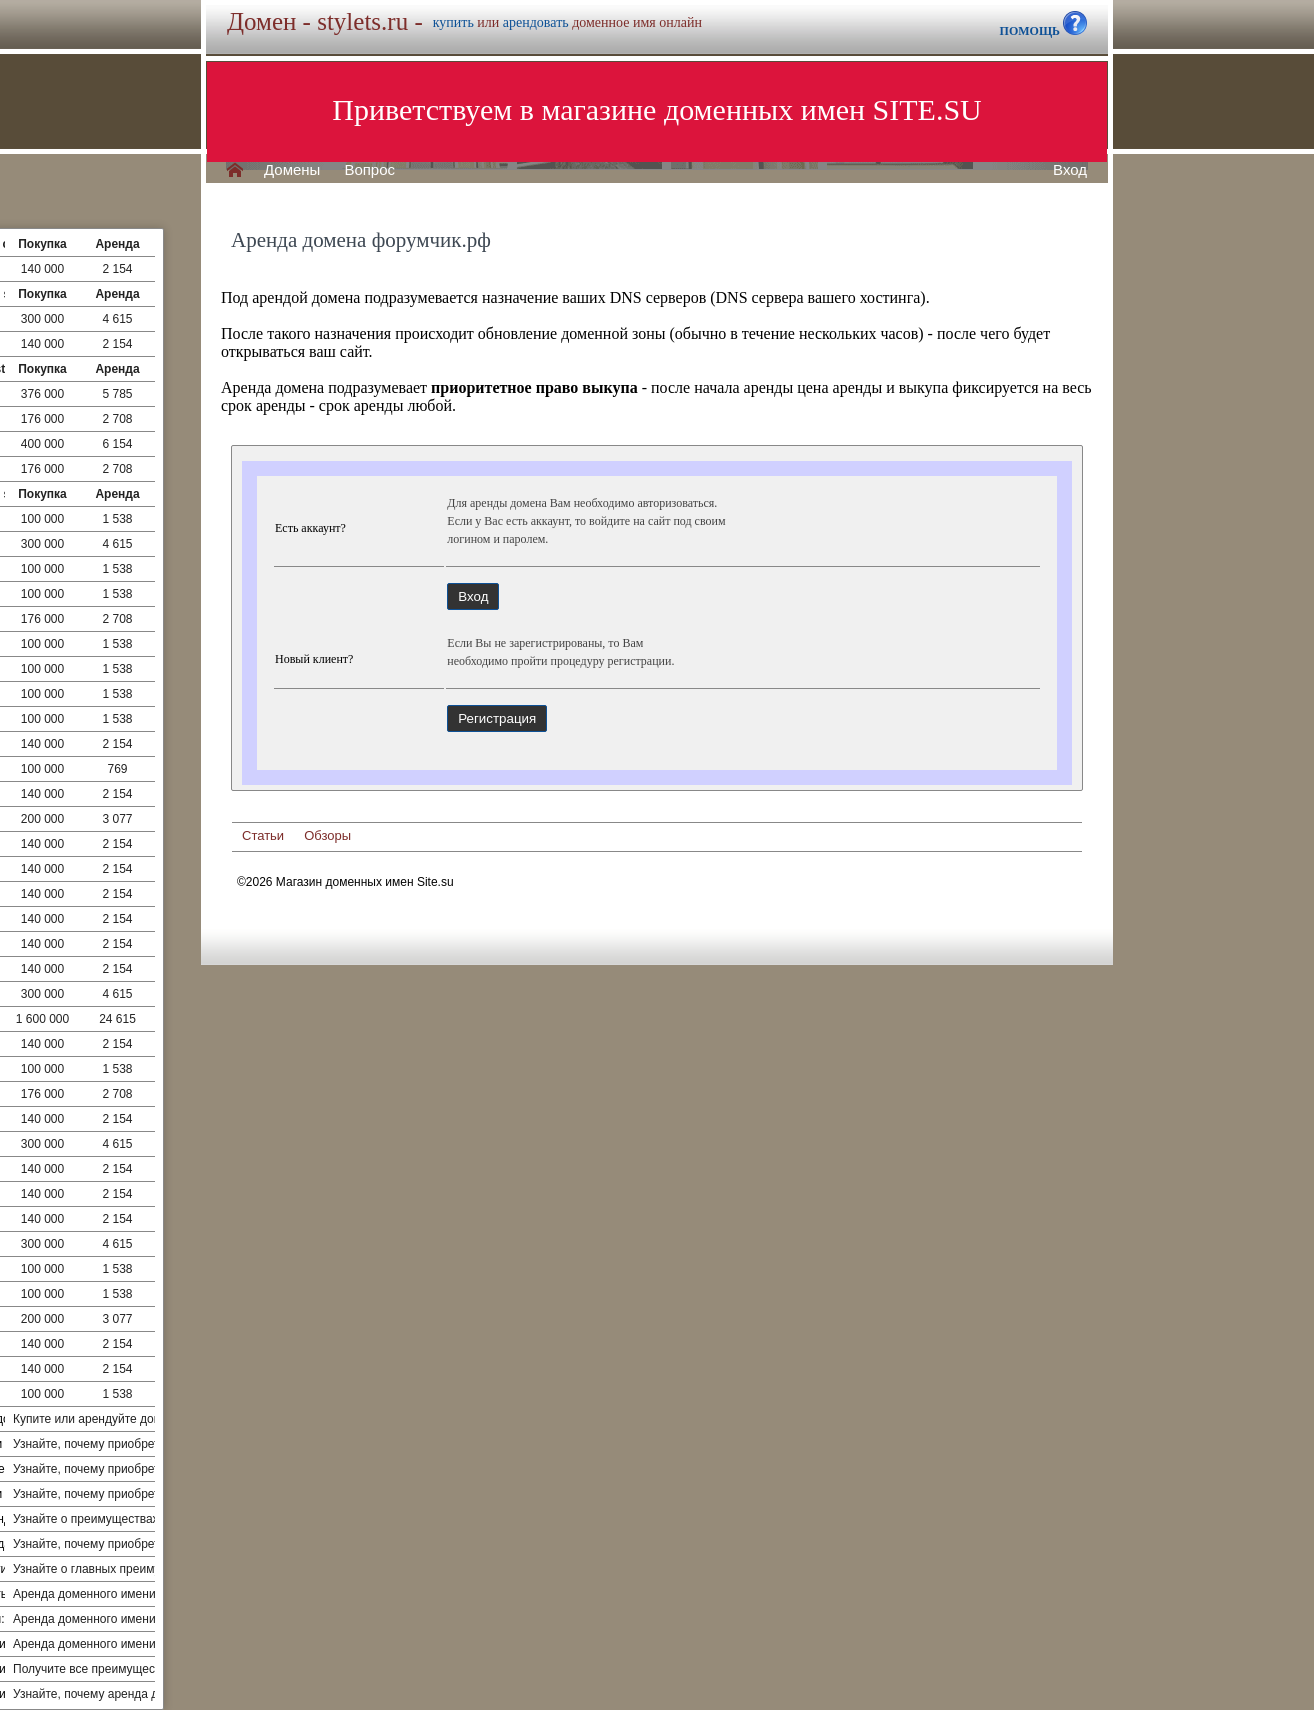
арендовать (536, 22)
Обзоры (327, 835)
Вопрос (369, 170)
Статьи (263, 835)
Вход (1070, 170)
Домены (292, 170)
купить (453, 22)
